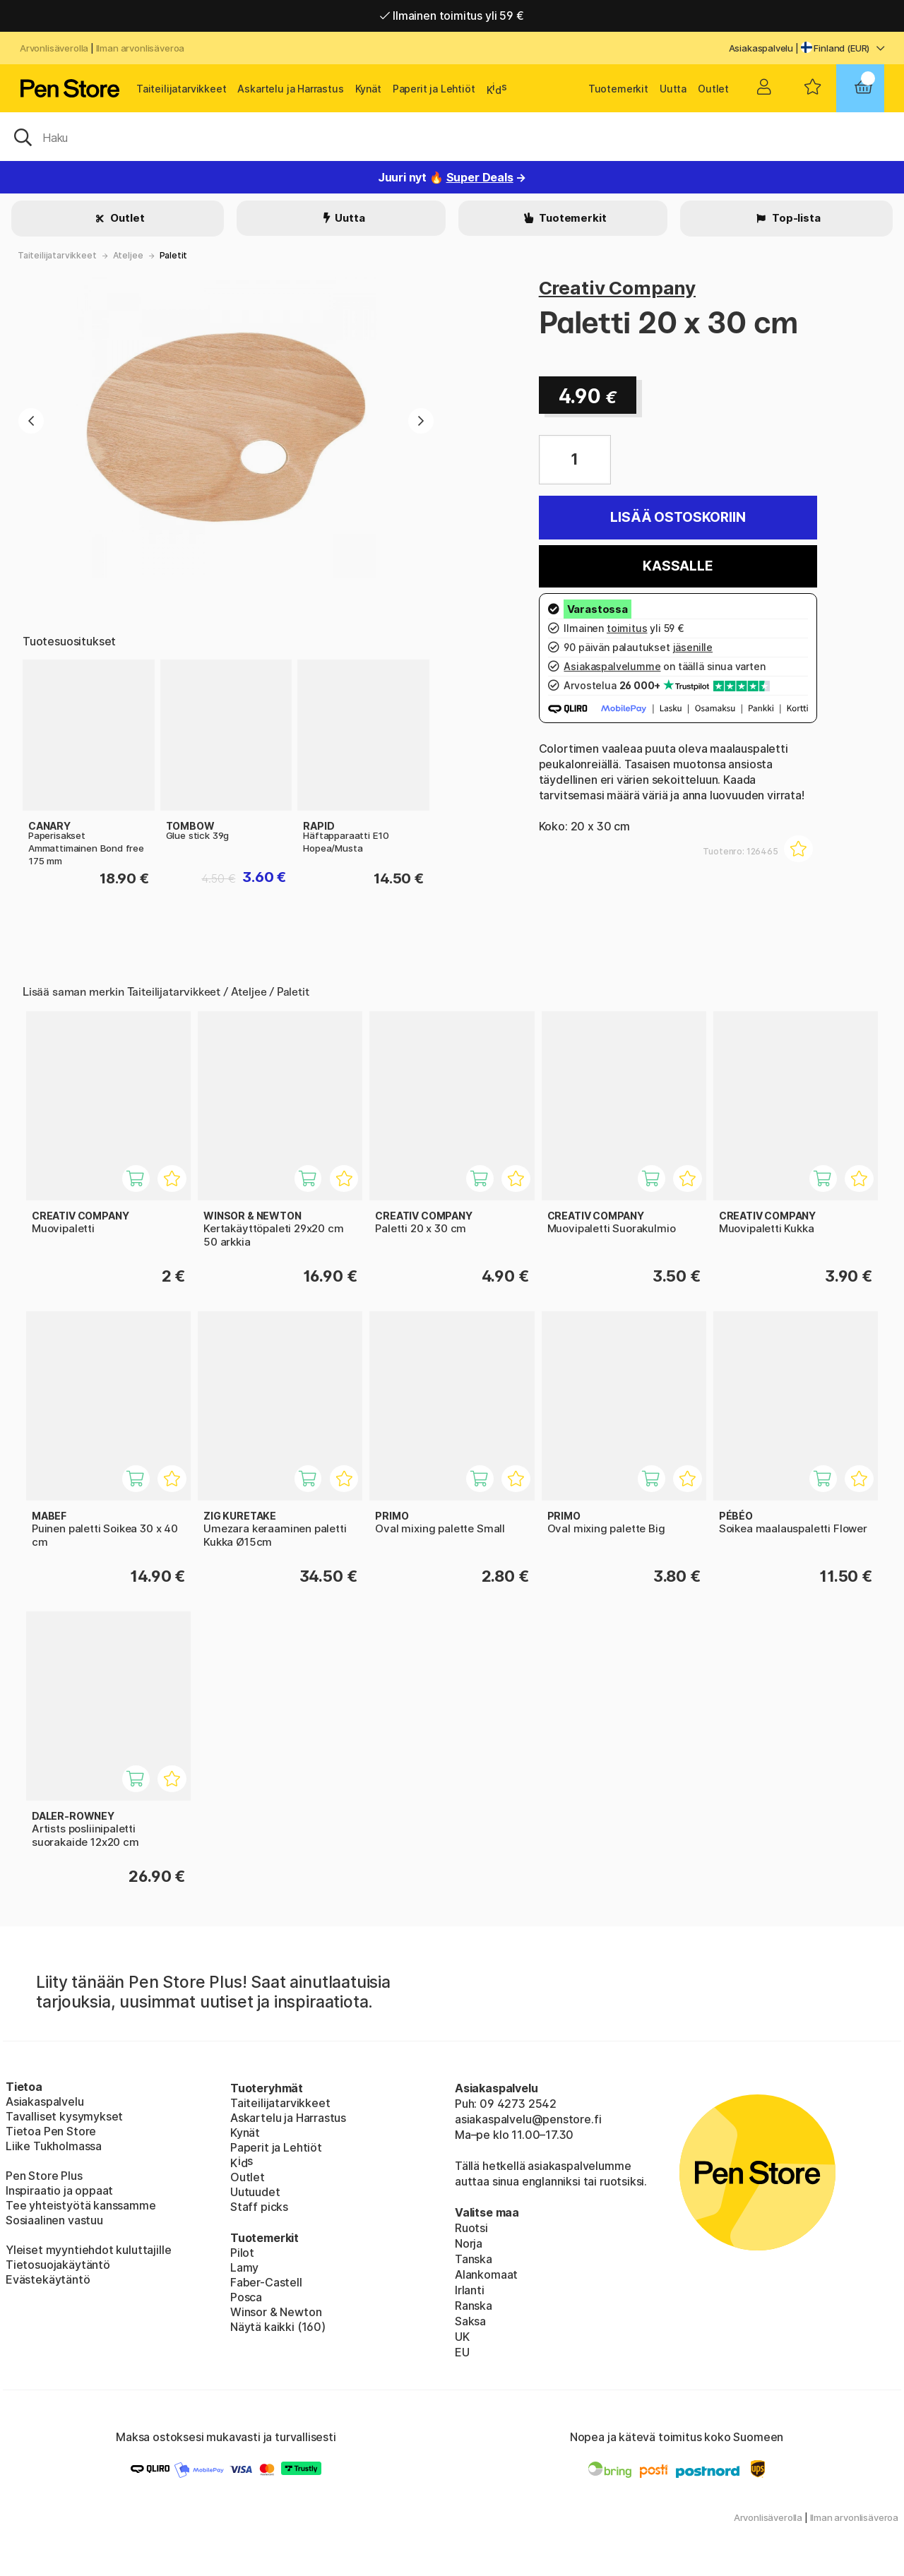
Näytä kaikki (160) (278, 2327)
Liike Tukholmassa (54, 2146)
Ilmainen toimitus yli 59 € (451, 15)
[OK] (452, 136)
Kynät (368, 89)
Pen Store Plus (44, 2176)
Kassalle (678, 566)
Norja (468, 2243)
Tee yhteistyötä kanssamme (81, 2205)
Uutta (673, 89)
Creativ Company (617, 288)
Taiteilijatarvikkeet (181, 89)
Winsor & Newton (275, 2312)
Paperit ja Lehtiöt (434, 89)
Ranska (473, 2305)
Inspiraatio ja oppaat (59, 2190)
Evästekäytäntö (48, 2279)
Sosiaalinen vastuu (54, 2220)
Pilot (242, 2253)
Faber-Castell (266, 2282)
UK (462, 2337)
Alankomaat (486, 2274)
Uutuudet (255, 2192)
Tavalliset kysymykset (64, 2116)
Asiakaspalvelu (761, 48)
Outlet (713, 89)
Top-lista (795, 218)
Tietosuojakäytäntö (58, 2265)
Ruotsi (471, 2228)
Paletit (174, 255)
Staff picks (259, 2207)
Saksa (470, 2321)
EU (462, 2352)
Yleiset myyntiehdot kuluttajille (88, 2250)
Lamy (244, 2267)
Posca (246, 2297)
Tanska (473, 2259)
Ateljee (128, 255)
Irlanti (469, 2290)
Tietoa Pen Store (51, 2131)
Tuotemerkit (618, 89)
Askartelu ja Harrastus (290, 89)
